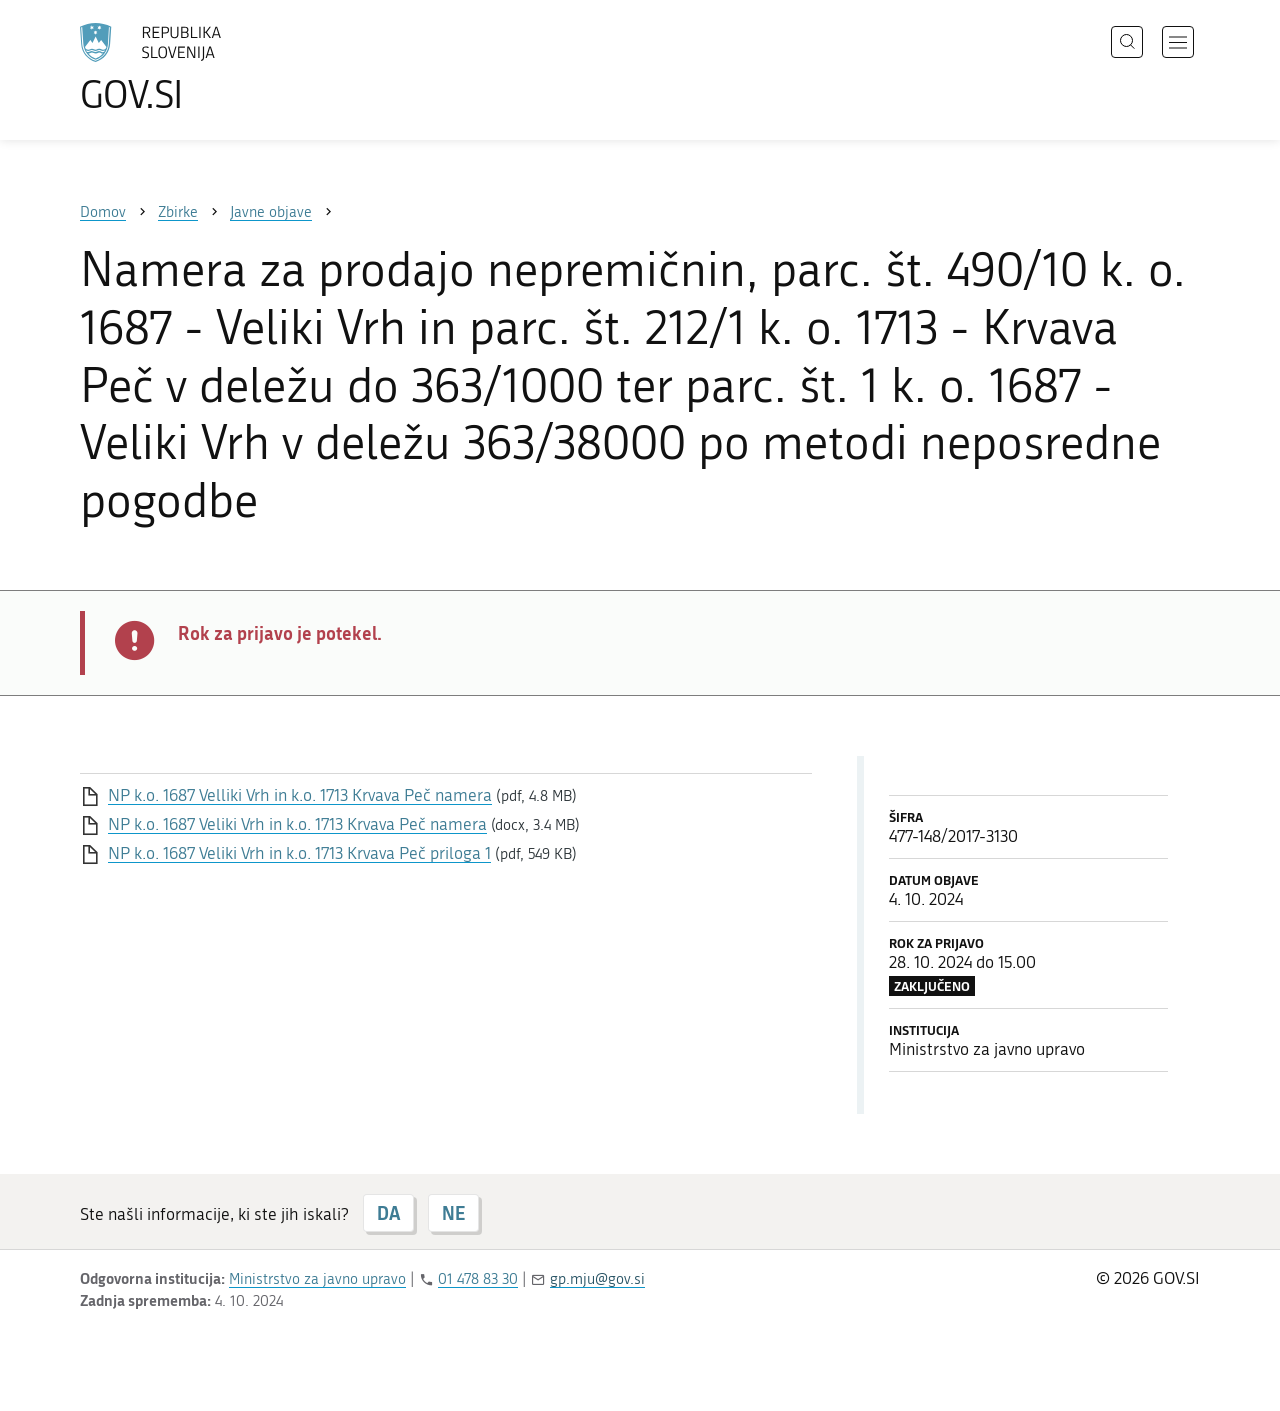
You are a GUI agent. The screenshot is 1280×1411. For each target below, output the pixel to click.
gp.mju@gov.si (597, 1279)
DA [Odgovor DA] (388, 1213)
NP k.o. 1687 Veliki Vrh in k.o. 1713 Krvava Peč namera (297, 824)
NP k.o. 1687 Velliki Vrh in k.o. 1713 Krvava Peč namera (300, 795)
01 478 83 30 (478, 1279)
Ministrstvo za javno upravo (317, 1279)
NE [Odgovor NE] (453, 1213)
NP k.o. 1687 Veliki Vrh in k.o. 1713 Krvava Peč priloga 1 (299, 853)
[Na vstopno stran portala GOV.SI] (206, 68)
